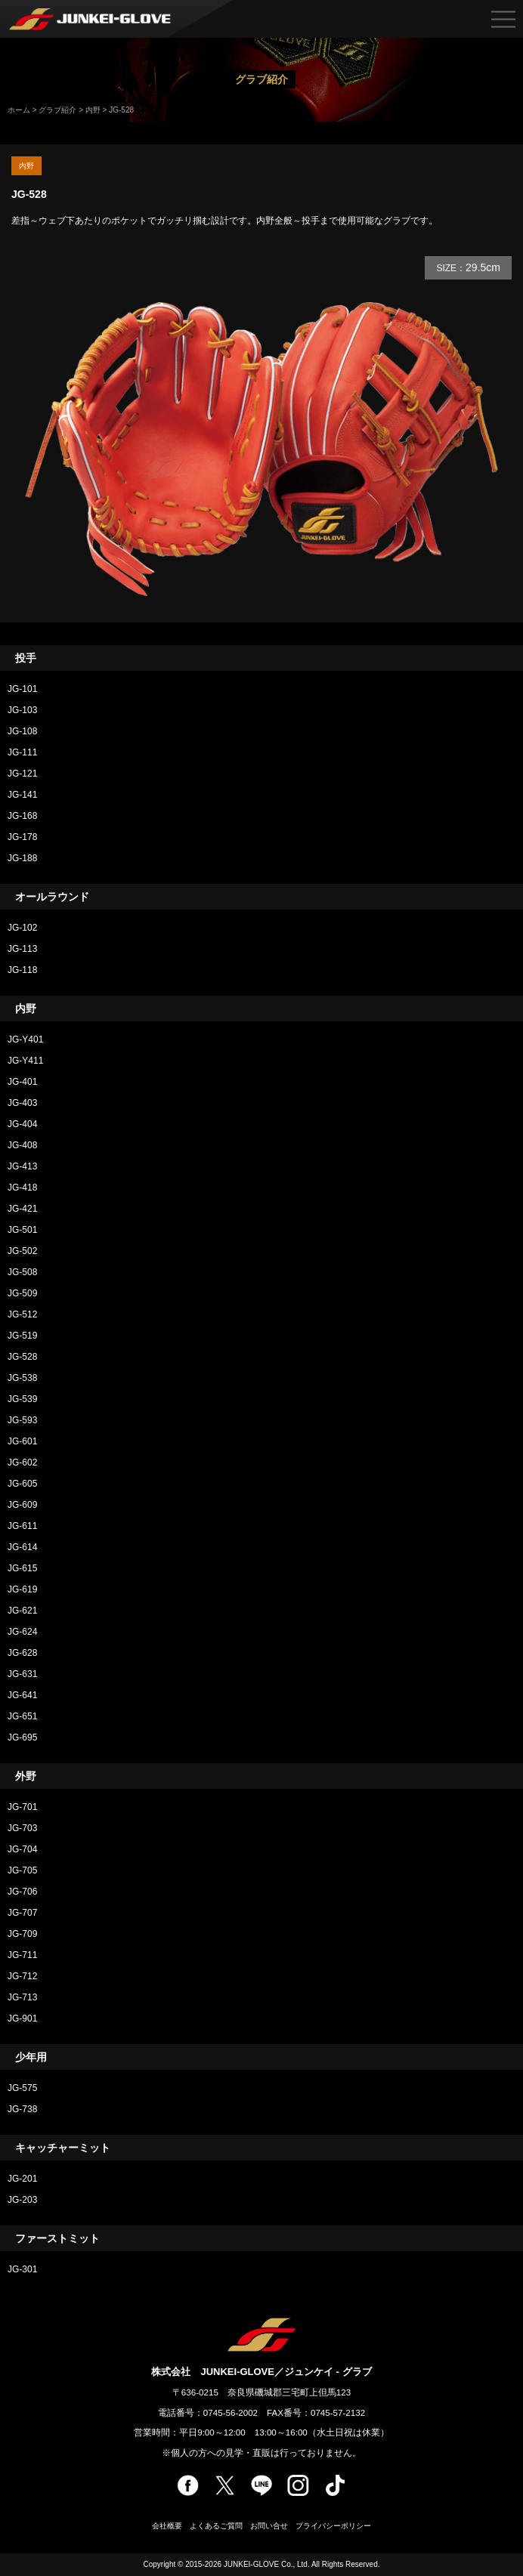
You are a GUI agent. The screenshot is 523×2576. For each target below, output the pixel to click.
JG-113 (22, 949)
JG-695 (22, 1737)
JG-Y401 (25, 1039)
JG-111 (22, 752)
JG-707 (22, 1912)
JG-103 (22, 710)
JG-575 (22, 2088)
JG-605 (22, 1483)
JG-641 (22, 1695)
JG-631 (22, 1674)
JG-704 (22, 1849)
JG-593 (22, 1420)
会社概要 (167, 2526)
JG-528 (22, 1356)
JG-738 (22, 2109)
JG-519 (22, 1335)
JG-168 (22, 816)
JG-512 (22, 1314)
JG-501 (22, 1230)
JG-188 (22, 858)
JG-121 (22, 773)
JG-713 (22, 1997)
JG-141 (22, 794)
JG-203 (22, 2200)
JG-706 (22, 1891)
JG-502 (22, 1251)
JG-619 (22, 1589)
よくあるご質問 (216, 2526)
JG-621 (22, 1610)
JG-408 (22, 1145)
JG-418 (22, 1187)
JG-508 (22, 1272)
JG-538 (22, 1378)
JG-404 (22, 1124)
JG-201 (22, 2178)
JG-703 (22, 1828)
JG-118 (22, 970)
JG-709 (22, 1934)
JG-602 (22, 1462)
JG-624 (22, 1631)
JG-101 (22, 689)
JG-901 (22, 2018)
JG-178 (22, 837)
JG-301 (22, 2269)
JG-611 (22, 1526)
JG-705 (22, 1870)
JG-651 (22, 1716)
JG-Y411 (25, 1060)
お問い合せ (269, 2526)
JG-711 (22, 1955)
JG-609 (22, 1505)
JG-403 (22, 1103)
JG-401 (22, 1081)
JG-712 (22, 1976)
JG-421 (22, 1208)
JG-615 (22, 1568)
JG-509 (22, 1293)
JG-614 (22, 1547)
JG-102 (22, 927)
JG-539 (22, 1399)
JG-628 (27, 1653)
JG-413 (22, 1166)
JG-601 (22, 1441)
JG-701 (22, 1807)
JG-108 (22, 731)
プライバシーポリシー (333, 2526)
